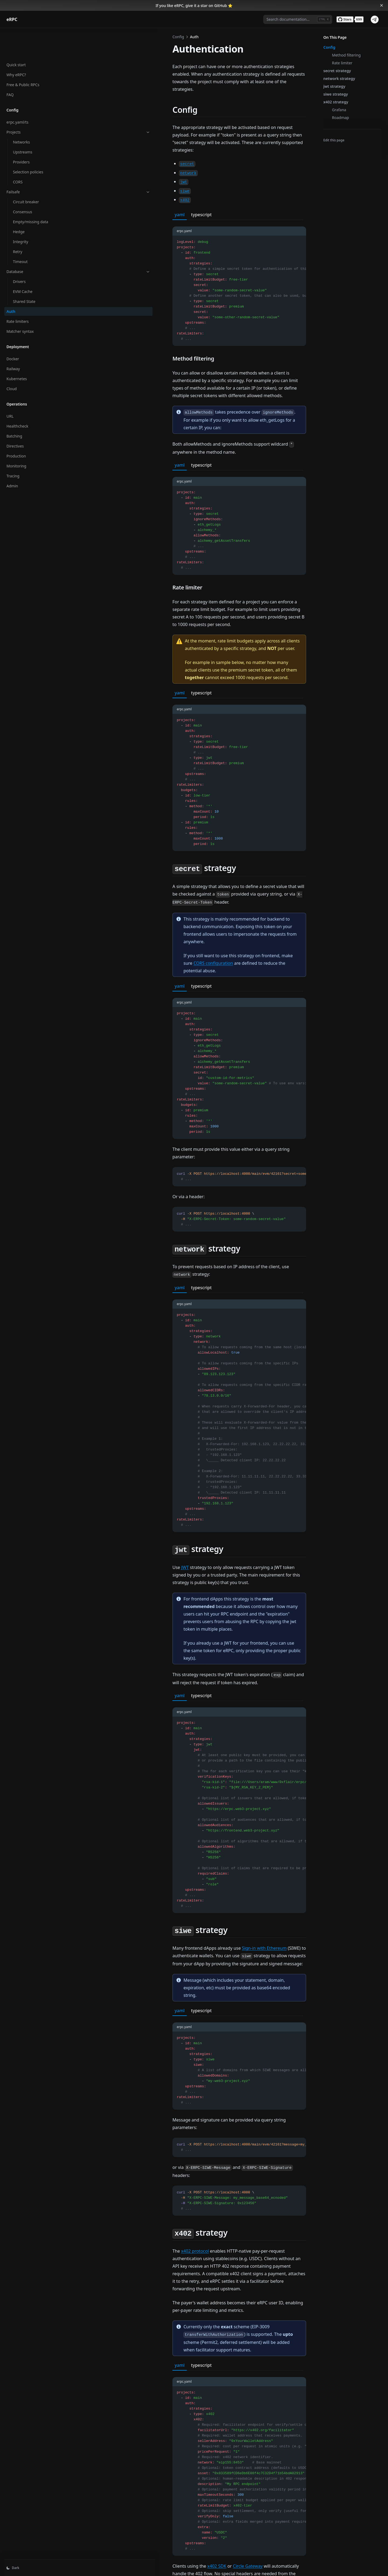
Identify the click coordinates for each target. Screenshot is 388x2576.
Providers (21, 134)
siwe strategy (335, 94)
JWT (94, 1454)
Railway (13, 340)
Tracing (12, 447)
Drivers (19, 253)
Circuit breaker (26, 173)
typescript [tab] (111, 184)
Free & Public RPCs (22, 56)
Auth (10, 283)
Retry (17, 223)
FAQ (10, 66)
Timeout (20, 233)
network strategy (339, 78)
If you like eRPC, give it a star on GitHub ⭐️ (194, 5)
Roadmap (340, 117)
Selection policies (28, 143)
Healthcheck (17, 398)
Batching (14, 408)
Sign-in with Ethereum (173, 1797)
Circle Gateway (157, 2347)
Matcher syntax (20, 303)
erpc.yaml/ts (17, 94)
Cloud (11, 360)
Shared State (24, 273)
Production (16, 428)
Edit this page (333, 140)
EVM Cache (23, 263)
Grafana (339, 109)
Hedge (19, 203)
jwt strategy (334, 86)
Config (329, 47)
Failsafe (33, 163)
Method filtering (346, 55)
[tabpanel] (194, 253)
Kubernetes (16, 350)
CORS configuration (233, 865)
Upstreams (22, 124)
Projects (33, 104)
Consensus (22, 183)
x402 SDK (126, 2347)
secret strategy (337, 70)
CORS (18, 153)
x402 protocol (104, 2070)
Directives (15, 418)
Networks (21, 114)
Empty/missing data (30, 193)
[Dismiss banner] (381, 5)
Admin (12, 457)
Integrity (20, 213)
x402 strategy (335, 101)
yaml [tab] (89, 184)
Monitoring (16, 438)
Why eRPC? (16, 46)
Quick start (16, 36)
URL (9, 388)
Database (33, 243)
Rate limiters (17, 293)
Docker (12, 330)
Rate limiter (342, 62)
